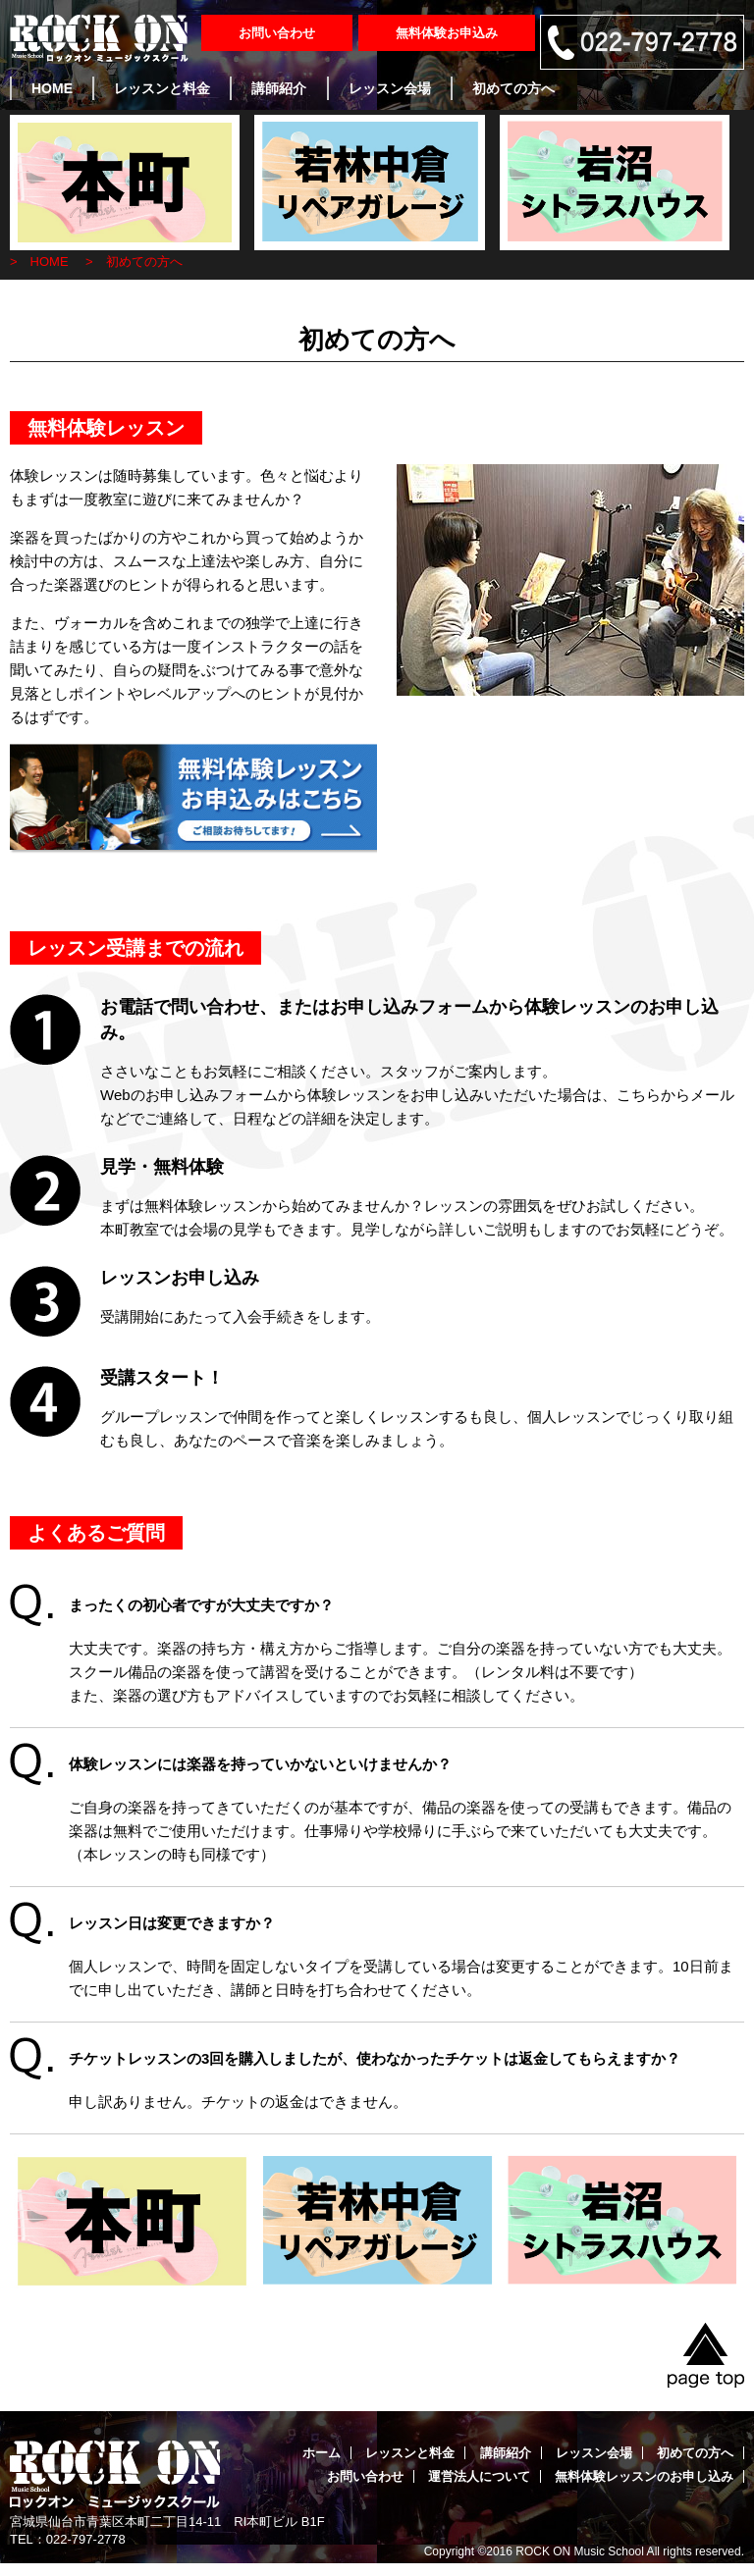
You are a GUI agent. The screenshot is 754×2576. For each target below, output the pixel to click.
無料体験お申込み (447, 33)
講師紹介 (278, 88)
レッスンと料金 (162, 88)
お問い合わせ (277, 33)
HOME (52, 88)
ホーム (321, 2452)
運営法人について (479, 2476)
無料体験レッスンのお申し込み (644, 2476)
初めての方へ (513, 88)
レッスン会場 (390, 88)
